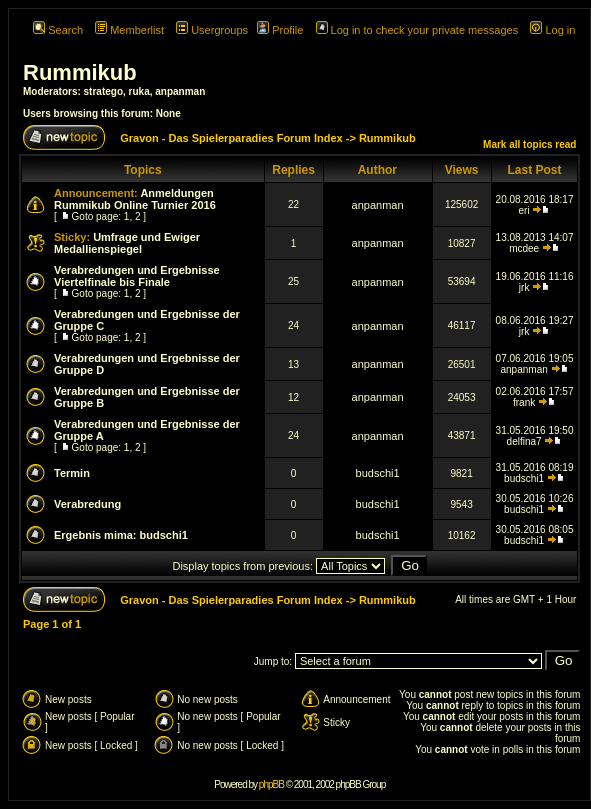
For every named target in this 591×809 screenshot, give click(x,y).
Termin (72, 473)
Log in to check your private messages (417, 30)
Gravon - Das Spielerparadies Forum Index (231, 138)
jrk (524, 287)
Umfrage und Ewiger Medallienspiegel (127, 243)
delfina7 (524, 441)
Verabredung (87, 504)
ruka (139, 91)
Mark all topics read (529, 144)
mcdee (524, 248)
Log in (552, 30)
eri (524, 210)
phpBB (271, 784)
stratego (103, 91)
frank (524, 402)
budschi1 (378, 473)
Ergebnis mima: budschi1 (121, 535)
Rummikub (80, 72)
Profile (280, 30)
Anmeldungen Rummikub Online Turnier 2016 (135, 199)
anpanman (180, 91)
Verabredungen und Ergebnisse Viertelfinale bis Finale (137, 276)
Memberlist (129, 30)
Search (58, 30)
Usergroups (212, 30)
